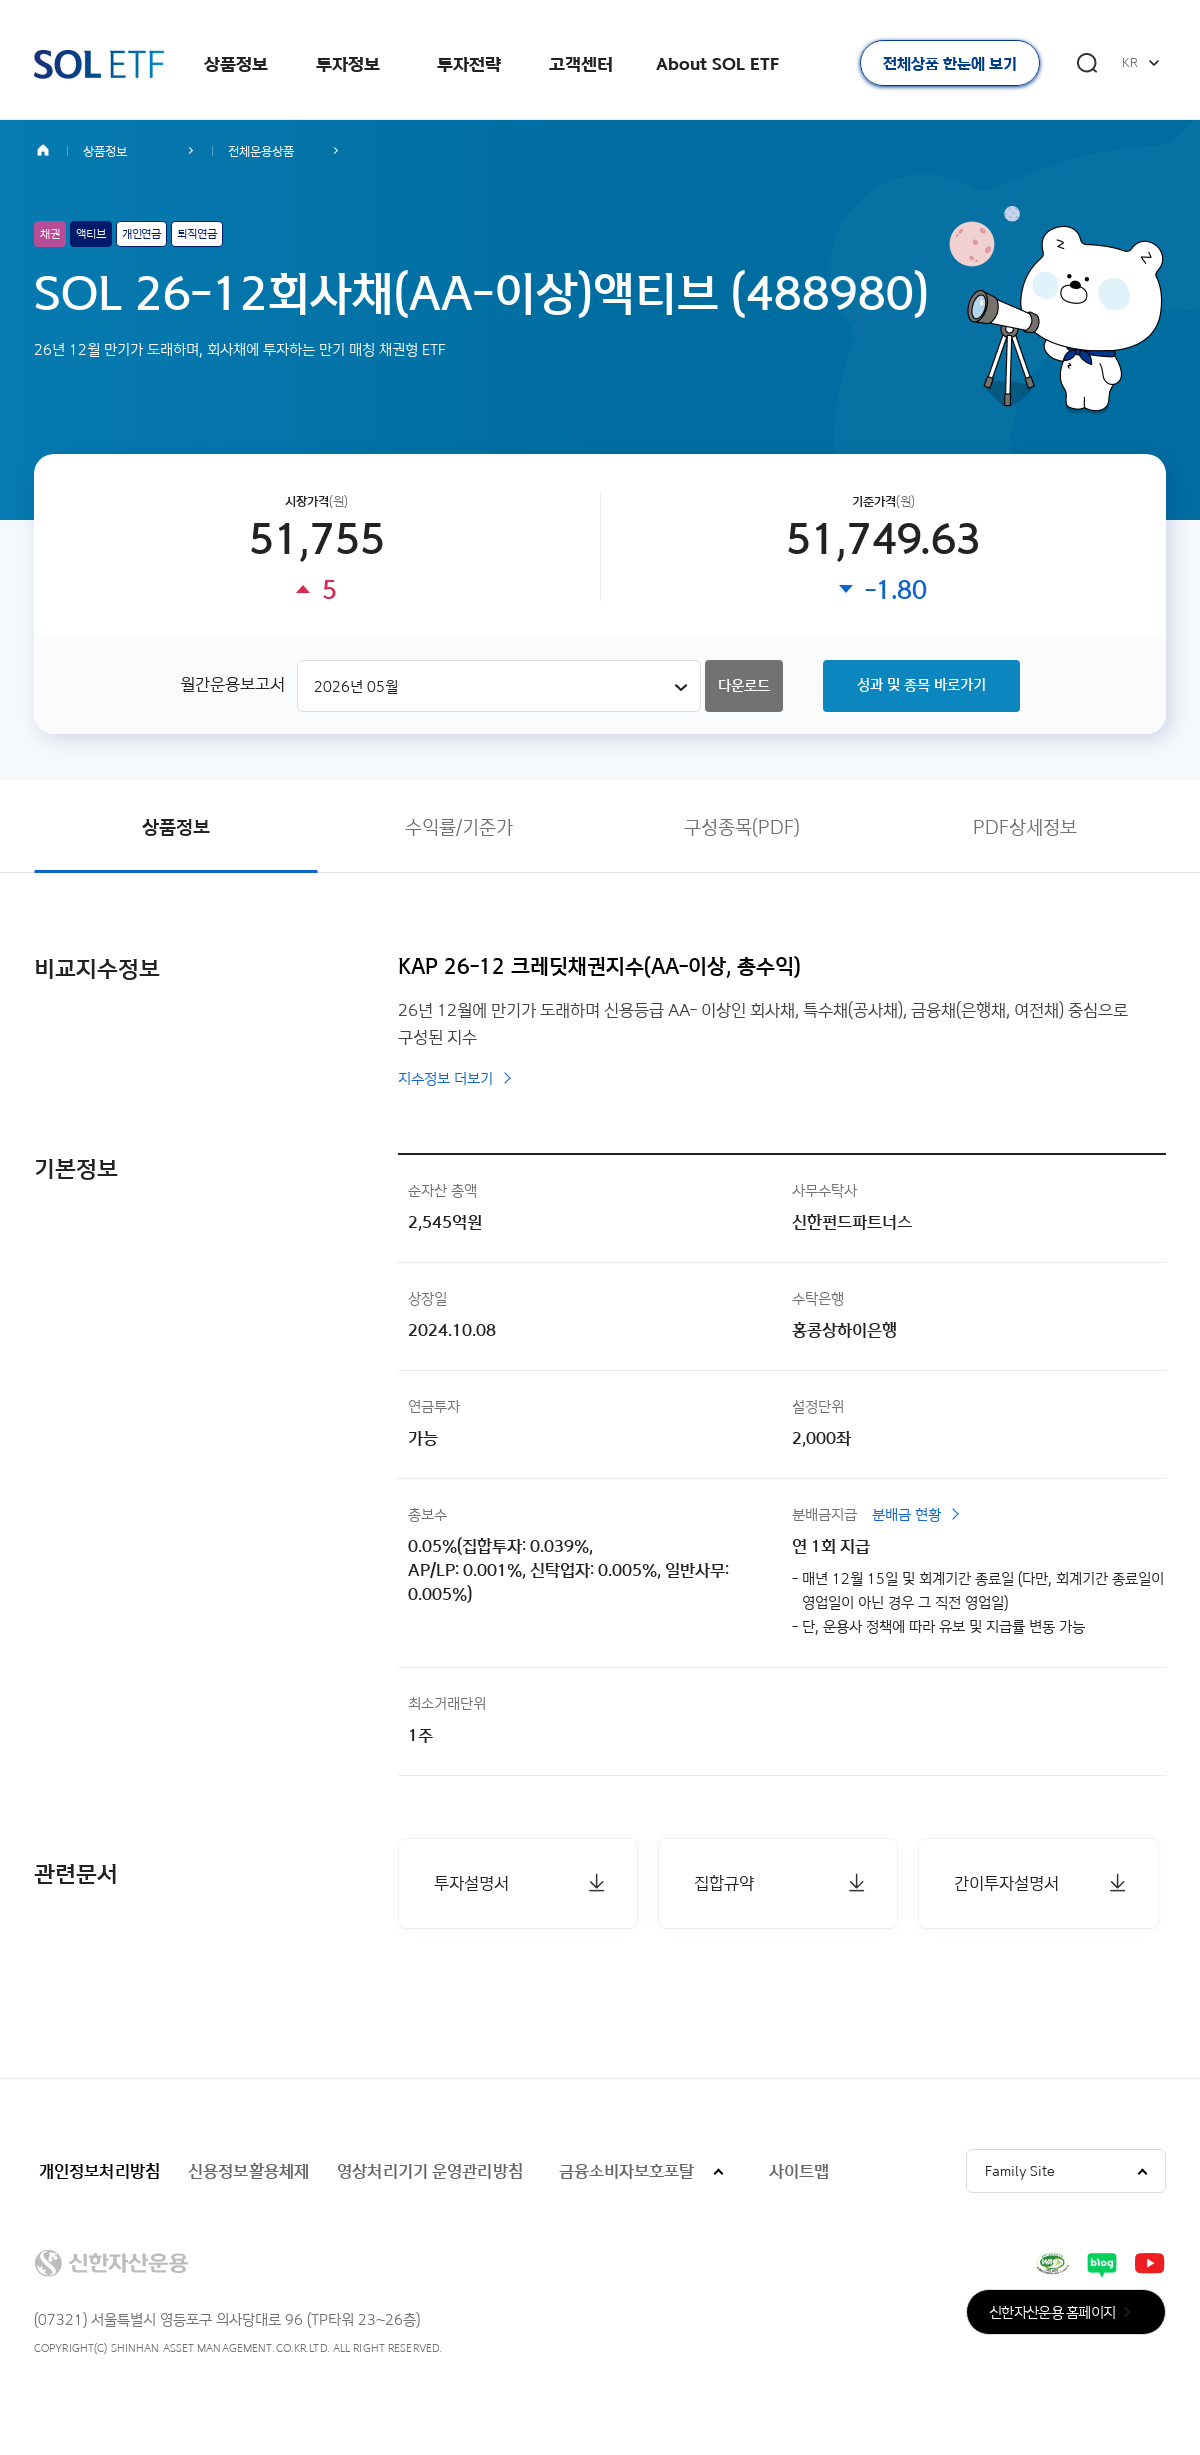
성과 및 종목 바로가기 (921, 684)
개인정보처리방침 (99, 2170)
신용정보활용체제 (248, 2170)
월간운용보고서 (232, 683)
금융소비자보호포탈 (626, 2170)
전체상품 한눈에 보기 (950, 63)
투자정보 (348, 63)
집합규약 (724, 1882)
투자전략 (469, 63)
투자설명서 (471, 1882)
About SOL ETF (717, 63)
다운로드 (744, 685)
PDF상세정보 (1025, 826)
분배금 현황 (906, 1514)
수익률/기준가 (459, 826)
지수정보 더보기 (445, 1078)
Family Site (1020, 2170)
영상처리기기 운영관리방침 (430, 2170)
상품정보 (236, 63)
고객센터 (581, 63)
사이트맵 (799, 2170)
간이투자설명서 (1006, 1882)
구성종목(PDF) (742, 826)
